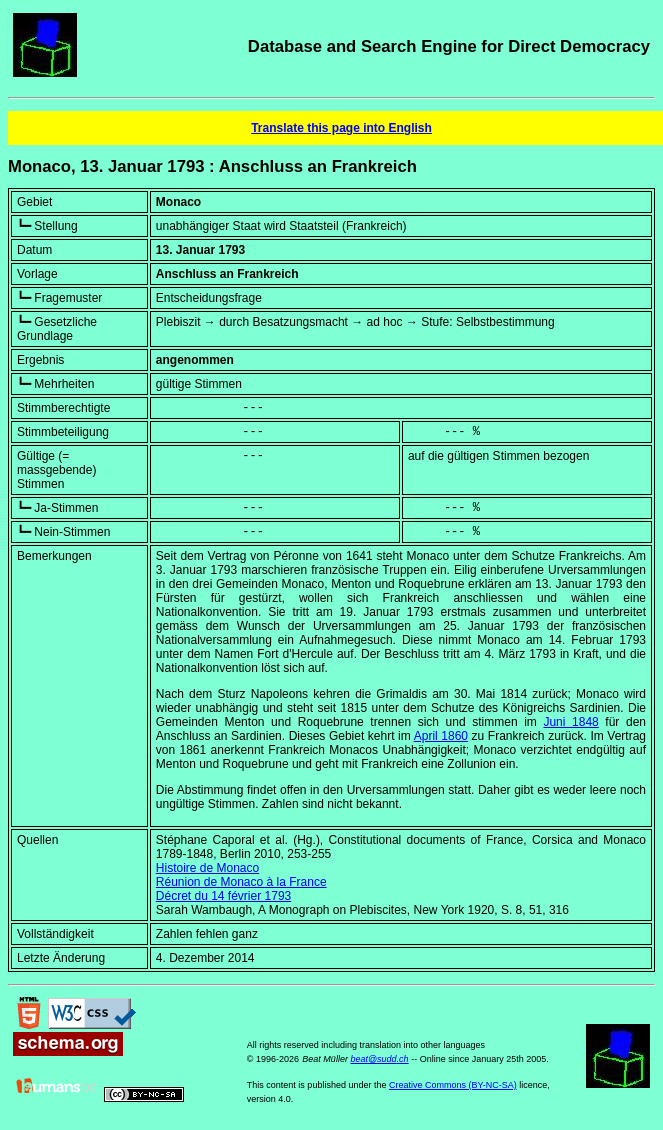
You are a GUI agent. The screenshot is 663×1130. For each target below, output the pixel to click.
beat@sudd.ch (379, 1059)
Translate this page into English (341, 128)
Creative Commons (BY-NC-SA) (453, 1085)
